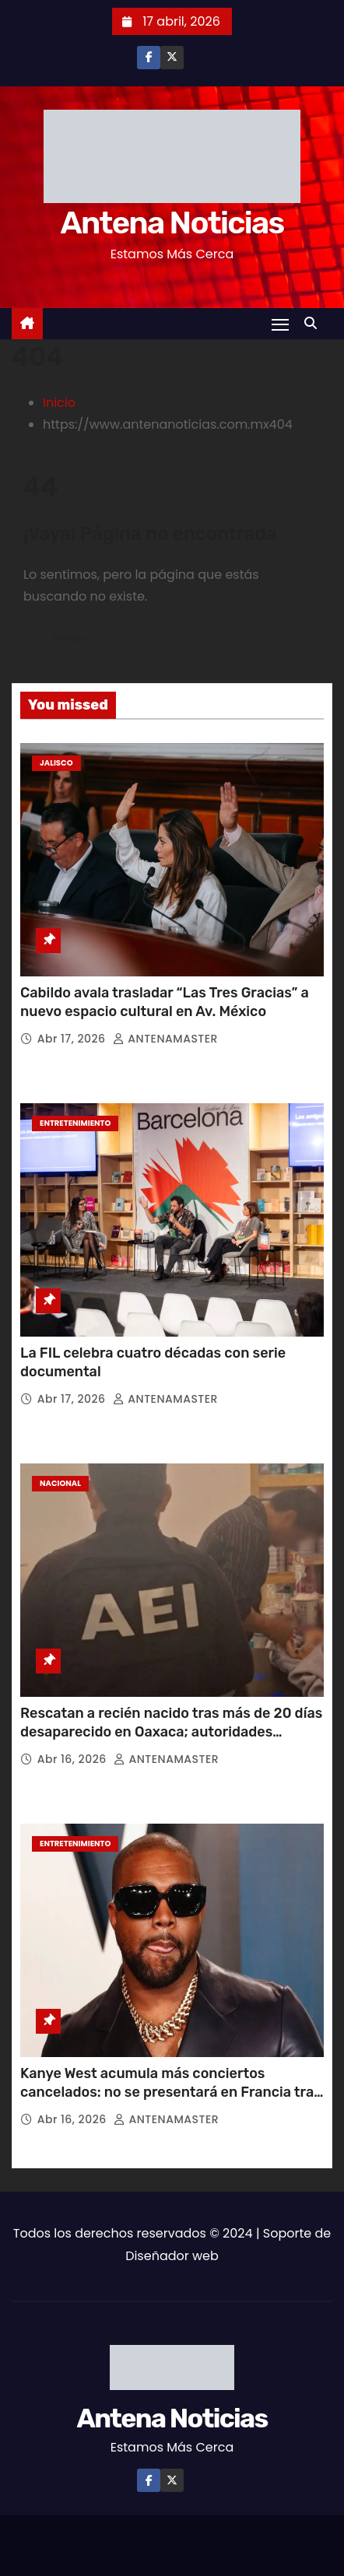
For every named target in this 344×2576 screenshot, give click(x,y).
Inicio (59, 403)
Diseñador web (172, 2256)
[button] (314, 323)
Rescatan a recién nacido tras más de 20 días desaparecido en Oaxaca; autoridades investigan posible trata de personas (171, 1732)
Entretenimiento (75, 1123)
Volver (69, 638)
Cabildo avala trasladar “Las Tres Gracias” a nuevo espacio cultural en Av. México (164, 1002)
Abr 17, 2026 (73, 1038)
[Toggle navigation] (280, 324)
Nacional (60, 1483)
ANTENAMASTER (165, 1038)
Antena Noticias (172, 223)
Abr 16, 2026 (73, 1759)
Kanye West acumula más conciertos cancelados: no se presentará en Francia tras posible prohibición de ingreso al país (170, 2092)
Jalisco (56, 763)
